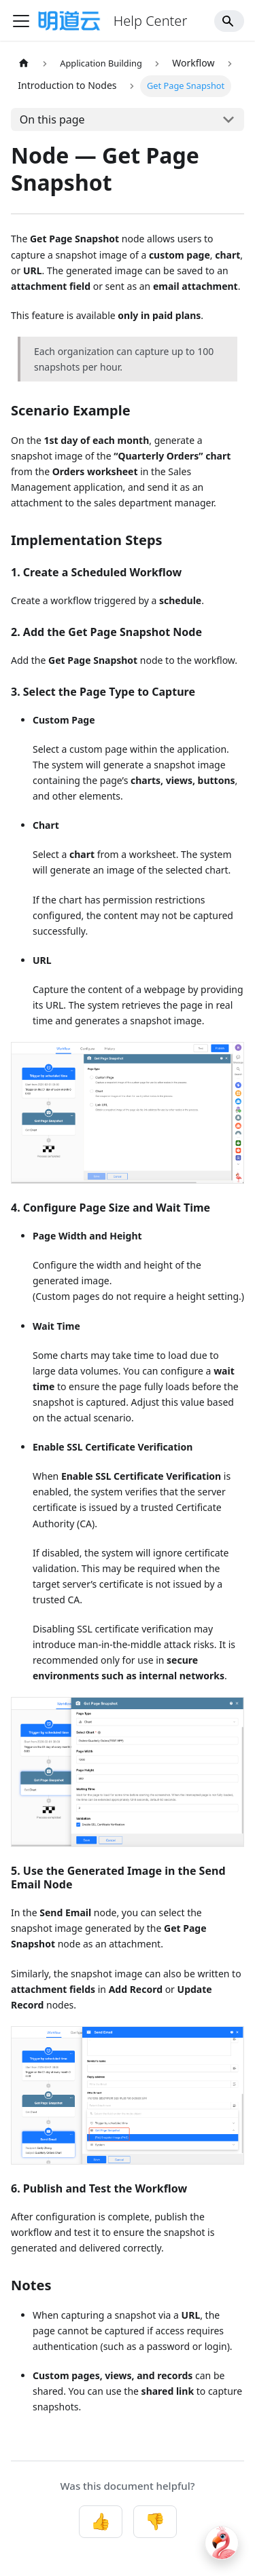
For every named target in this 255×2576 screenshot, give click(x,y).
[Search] (229, 21)
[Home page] (24, 63)
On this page (52, 119)
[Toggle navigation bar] (21, 21)
